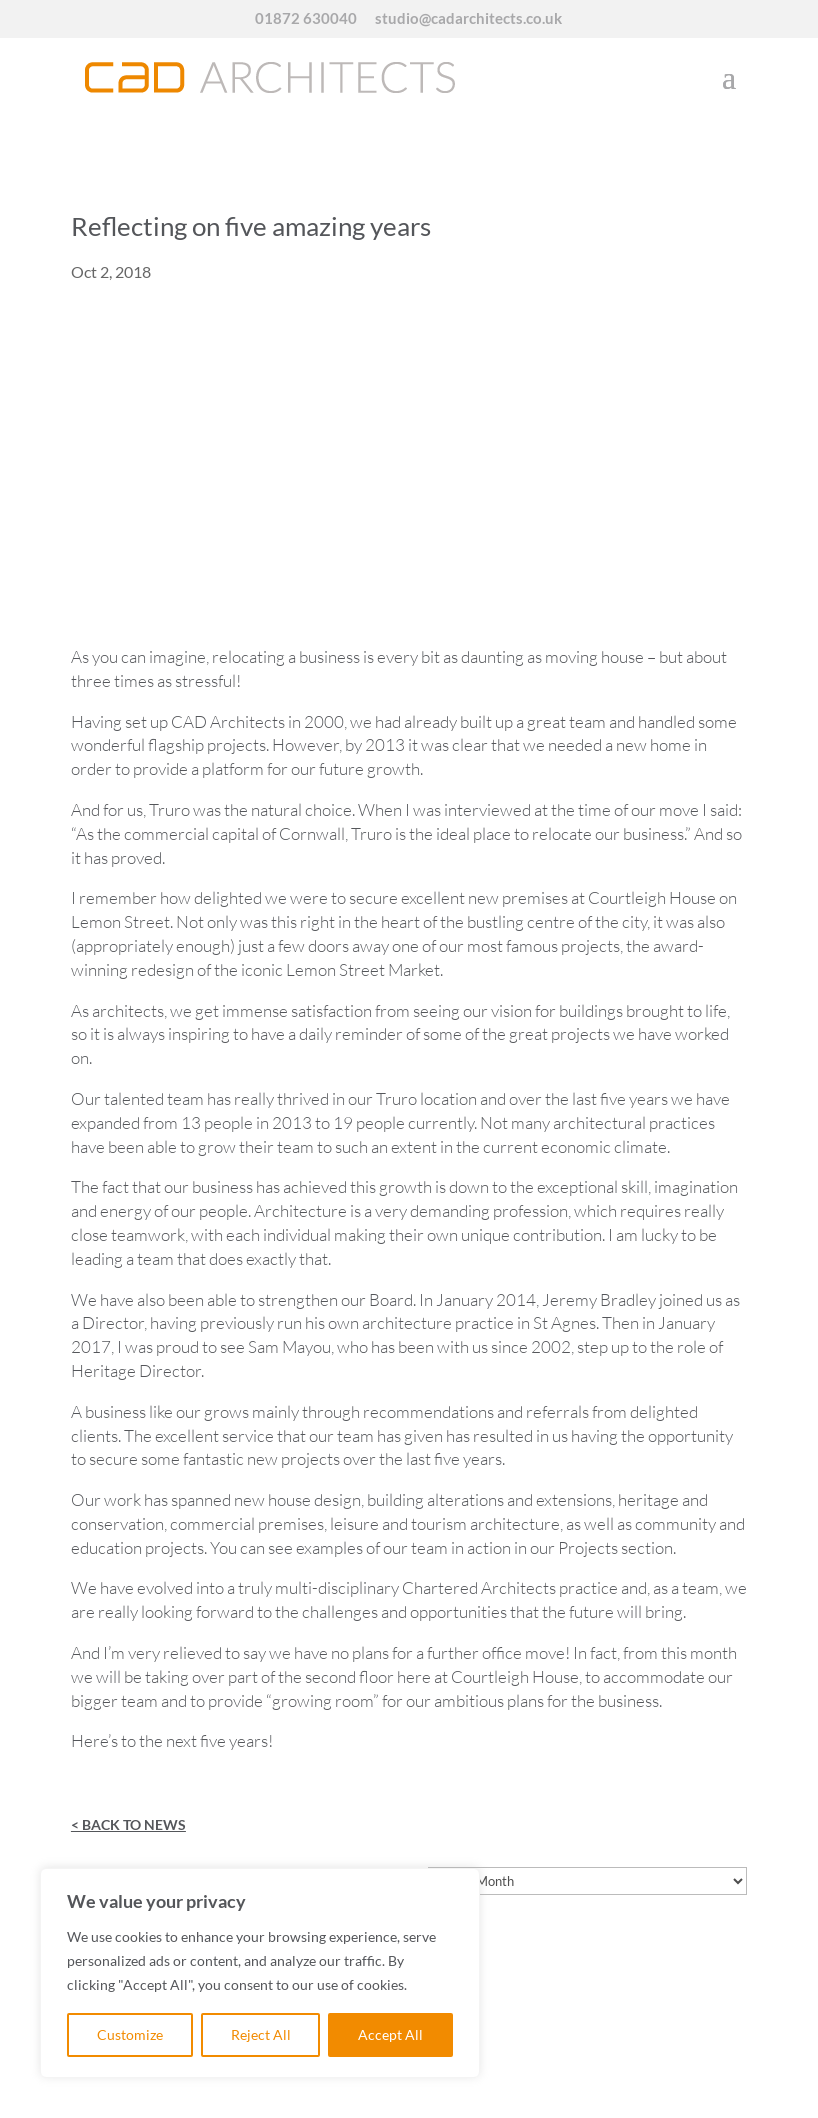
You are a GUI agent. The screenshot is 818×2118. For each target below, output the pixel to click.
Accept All (390, 2034)
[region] (260, 1973)
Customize (130, 2034)
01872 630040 (306, 19)
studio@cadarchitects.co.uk (468, 19)
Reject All (261, 2034)
